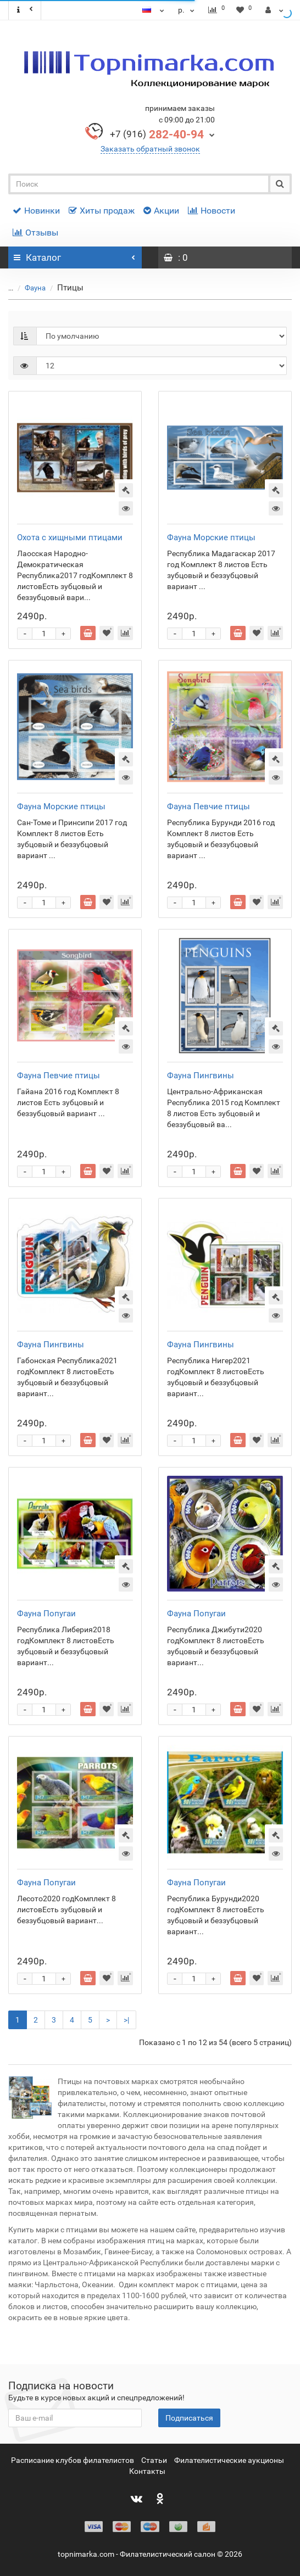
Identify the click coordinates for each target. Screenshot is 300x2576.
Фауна (29, 288)
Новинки (36, 210)
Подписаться (189, 2417)
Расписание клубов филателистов (72, 2460)
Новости (211, 210)
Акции (161, 210)
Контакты (147, 2471)
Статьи (154, 2460)
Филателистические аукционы (229, 2460)
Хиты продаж (102, 210)
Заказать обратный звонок (150, 148)
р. (187, 9)
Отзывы (35, 232)
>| (126, 2019)
